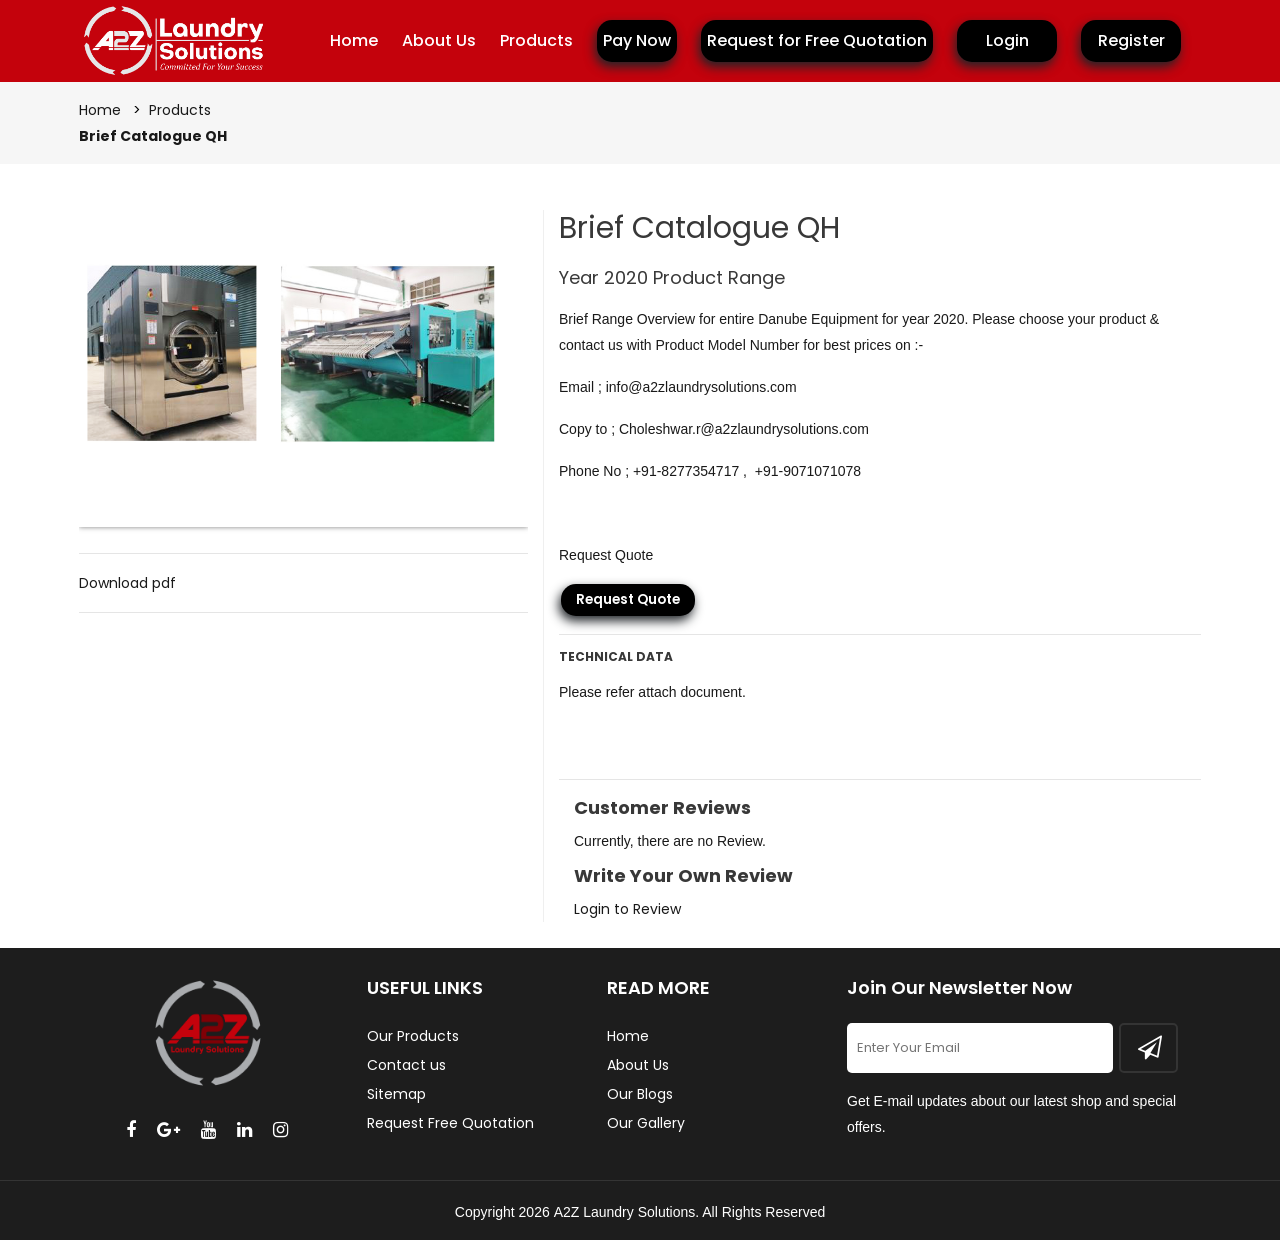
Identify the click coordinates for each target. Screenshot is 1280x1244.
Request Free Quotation (450, 1127)
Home (354, 40)
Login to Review (627, 913)
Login (1007, 40)
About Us (439, 40)
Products (536, 40)
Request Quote (627, 604)
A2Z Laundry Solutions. (627, 1216)
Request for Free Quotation (817, 40)
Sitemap (396, 1098)
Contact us (406, 1069)
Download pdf (127, 587)
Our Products (413, 1040)
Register (1131, 40)
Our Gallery (646, 1127)
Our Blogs (640, 1098)
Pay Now (637, 40)
